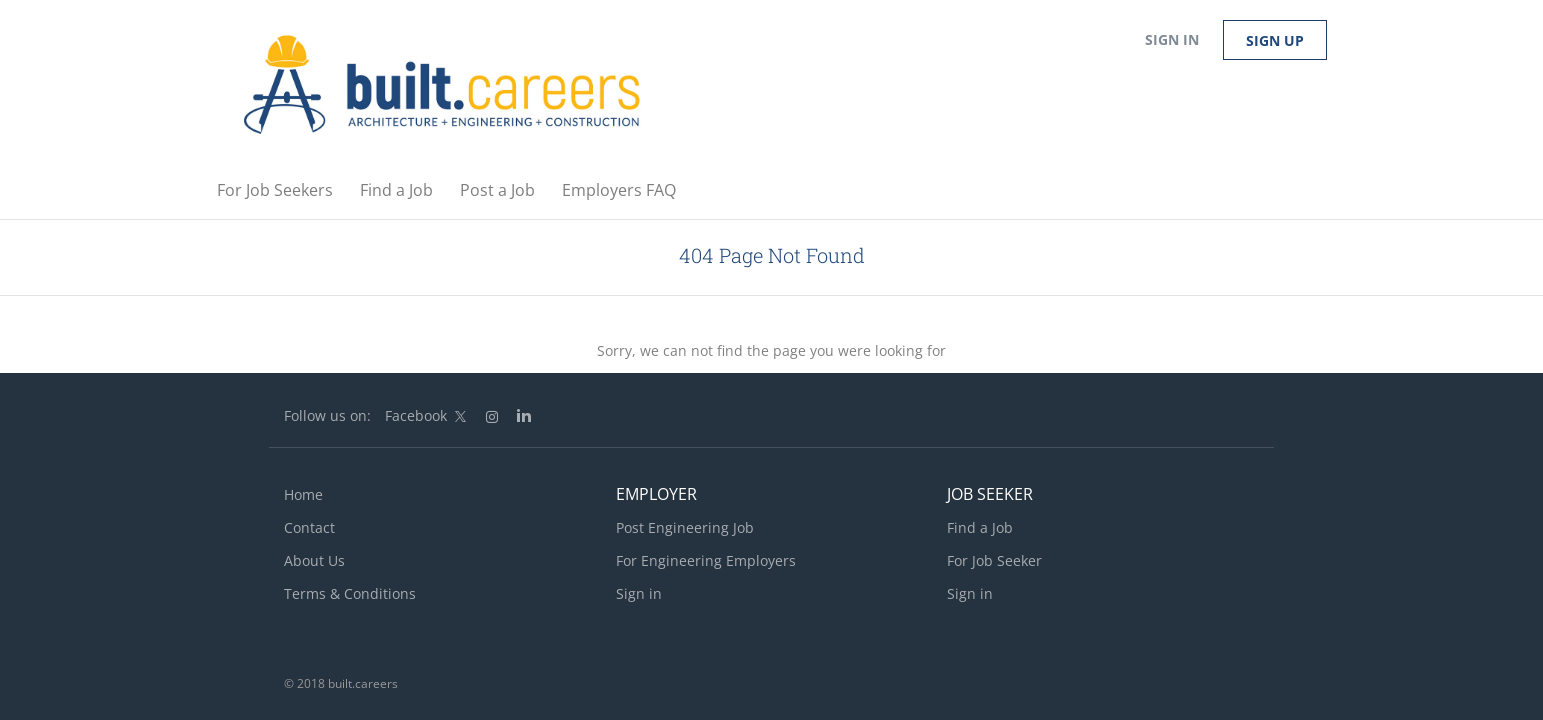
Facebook (416, 415)
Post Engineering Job (685, 527)
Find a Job (980, 527)
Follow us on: (327, 415)
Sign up (1275, 40)
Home (303, 494)
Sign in (1172, 39)
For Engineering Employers (706, 560)
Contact (309, 527)
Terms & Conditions (350, 593)
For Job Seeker (994, 560)
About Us (314, 560)
